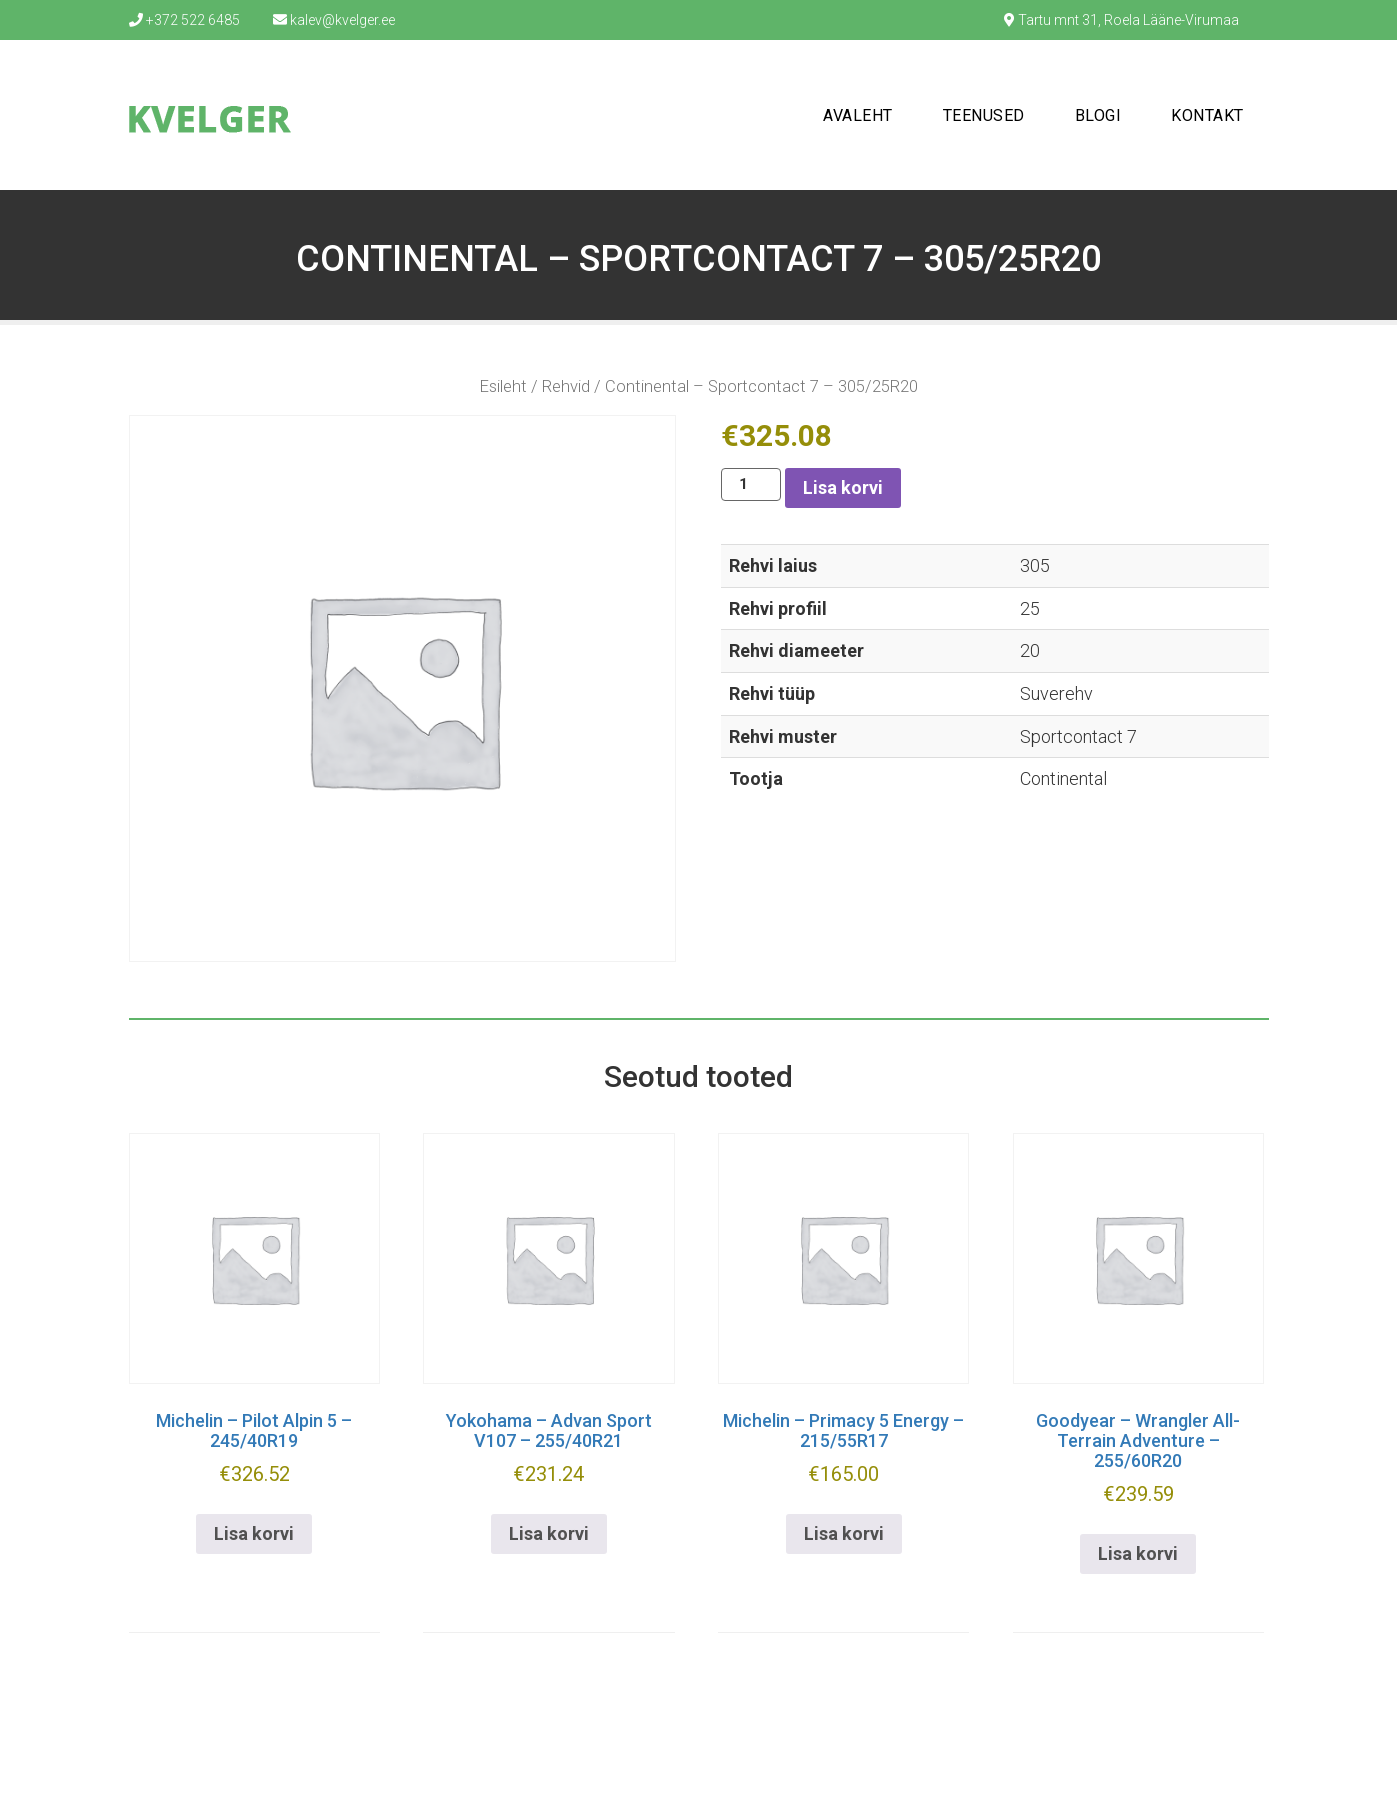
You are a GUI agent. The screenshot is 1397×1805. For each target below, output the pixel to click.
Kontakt (1207, 115)
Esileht (503, 386)
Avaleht (858, 115)
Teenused (984, 115)
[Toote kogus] (751, 484)
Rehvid (566, 386)
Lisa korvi (843, 487)
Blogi (1098, 115)
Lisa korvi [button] (254, 1533)
